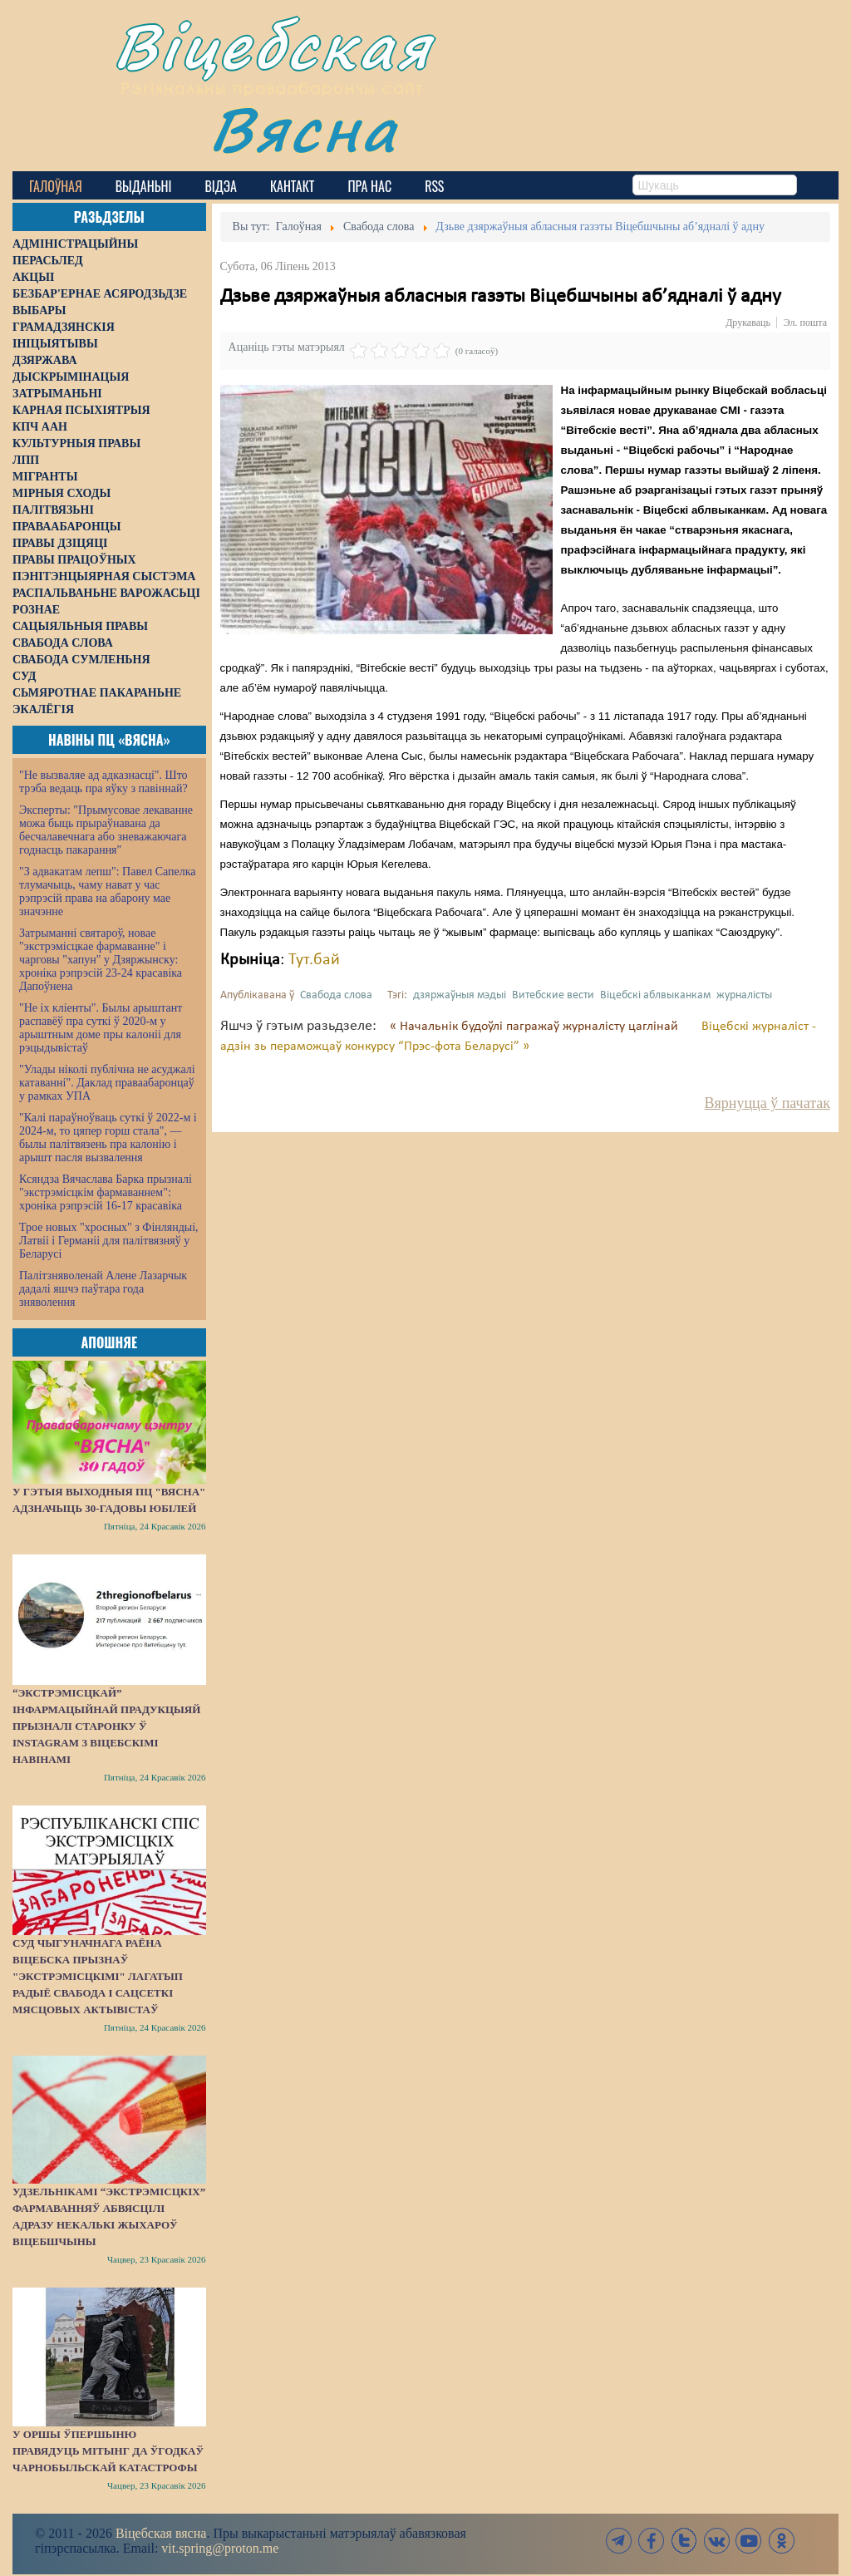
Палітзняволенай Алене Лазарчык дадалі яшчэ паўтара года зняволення (103, 1288)
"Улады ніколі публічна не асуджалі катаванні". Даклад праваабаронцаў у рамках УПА (107, 1082)
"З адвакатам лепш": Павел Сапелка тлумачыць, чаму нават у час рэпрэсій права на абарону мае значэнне (107, 891)
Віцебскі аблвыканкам (655, 995)
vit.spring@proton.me (219, 2548)
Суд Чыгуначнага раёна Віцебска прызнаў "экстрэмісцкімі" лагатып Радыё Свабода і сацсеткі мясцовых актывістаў (97, 1976)
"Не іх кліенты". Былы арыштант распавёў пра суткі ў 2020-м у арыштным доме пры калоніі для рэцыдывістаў (100, 1028)
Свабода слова (336, 995)
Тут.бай (314, 960)
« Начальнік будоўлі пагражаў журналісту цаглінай (535, 1026)
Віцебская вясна (161, 2533)
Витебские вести (553, 995)
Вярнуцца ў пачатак (767, 1103)
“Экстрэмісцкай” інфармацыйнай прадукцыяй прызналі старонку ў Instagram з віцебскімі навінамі (106, 1726)
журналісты (744, 995)
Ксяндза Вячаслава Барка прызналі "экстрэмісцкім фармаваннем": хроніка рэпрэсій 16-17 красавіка (105, 1192)
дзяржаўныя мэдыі (459, 995)
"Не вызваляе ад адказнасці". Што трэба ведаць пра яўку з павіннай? (103, 782)
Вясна (304, 128)
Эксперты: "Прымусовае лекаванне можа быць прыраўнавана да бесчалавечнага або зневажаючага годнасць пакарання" (106, 830)
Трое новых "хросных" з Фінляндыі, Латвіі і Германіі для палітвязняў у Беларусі (109, 1240)
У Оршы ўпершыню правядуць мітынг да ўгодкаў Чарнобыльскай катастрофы (108, 2451)
